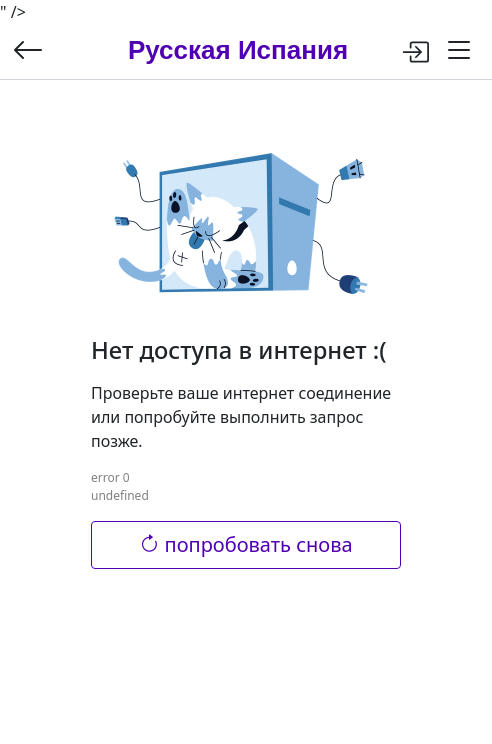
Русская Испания (238, 50)
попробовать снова (245, 544)
